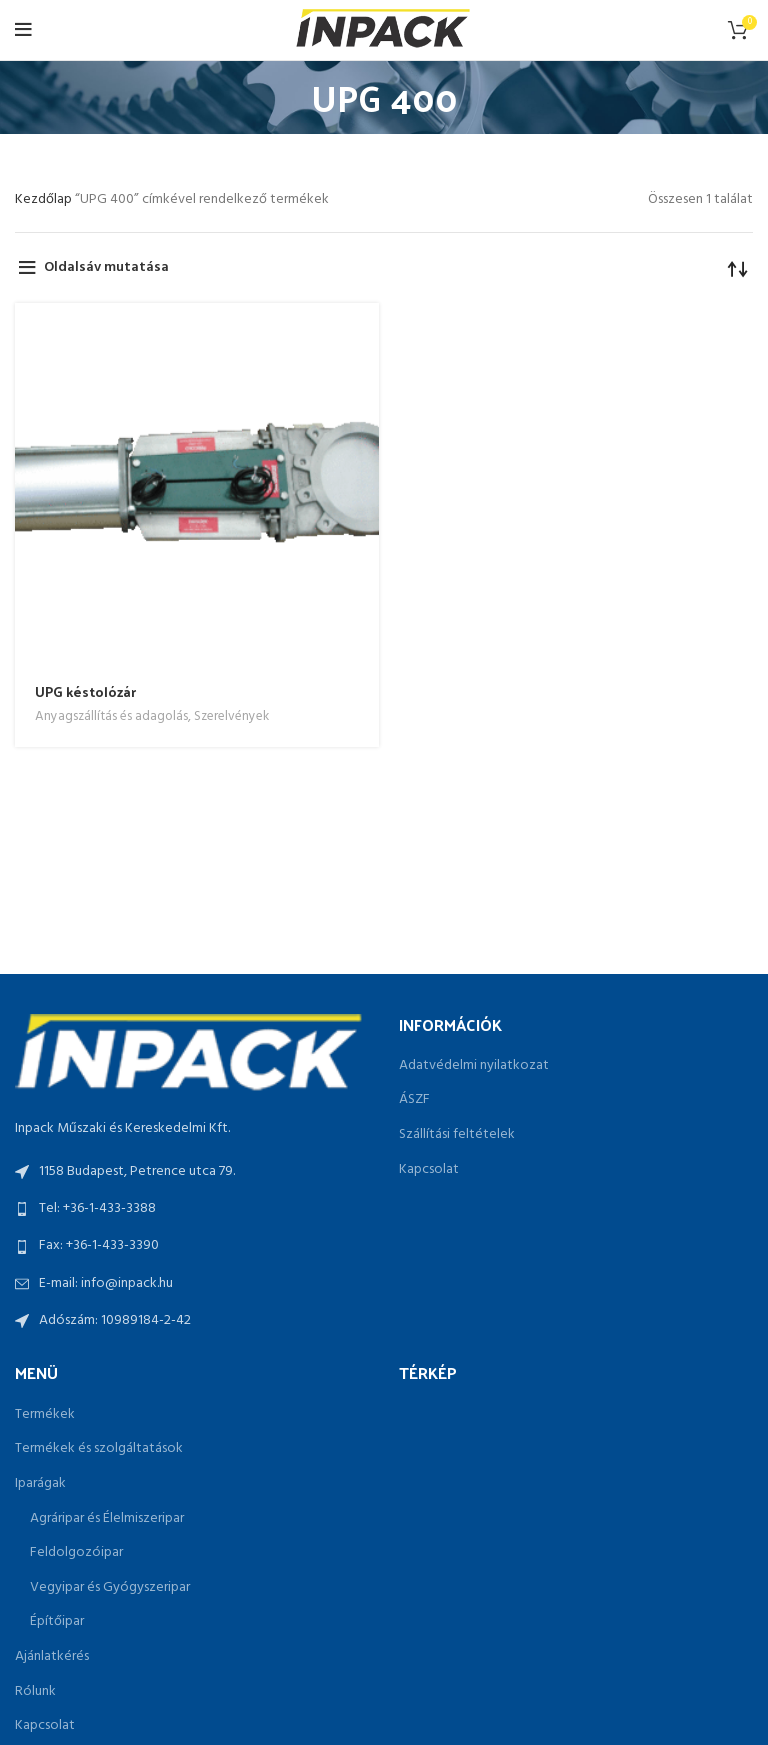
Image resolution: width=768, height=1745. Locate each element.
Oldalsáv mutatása (106, 267)
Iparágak (40, 1484)
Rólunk (35, 1692)
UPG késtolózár (85, 691)
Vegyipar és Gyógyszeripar (110, 1588)
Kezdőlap (45, 199)
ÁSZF (414, 1100)
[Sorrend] (738, 268)
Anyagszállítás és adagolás (111, 716)
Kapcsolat (429, 1170)
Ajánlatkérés (52, 1657)
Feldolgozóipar (76, 1553)
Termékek (45, 1415)
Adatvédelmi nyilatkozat (474, 1066)
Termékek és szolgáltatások (99, 1449)
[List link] (192, 1209)
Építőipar (57, 1622)
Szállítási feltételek (457, 1135)
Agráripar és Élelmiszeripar (107, 1519)
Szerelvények (231, 716)
